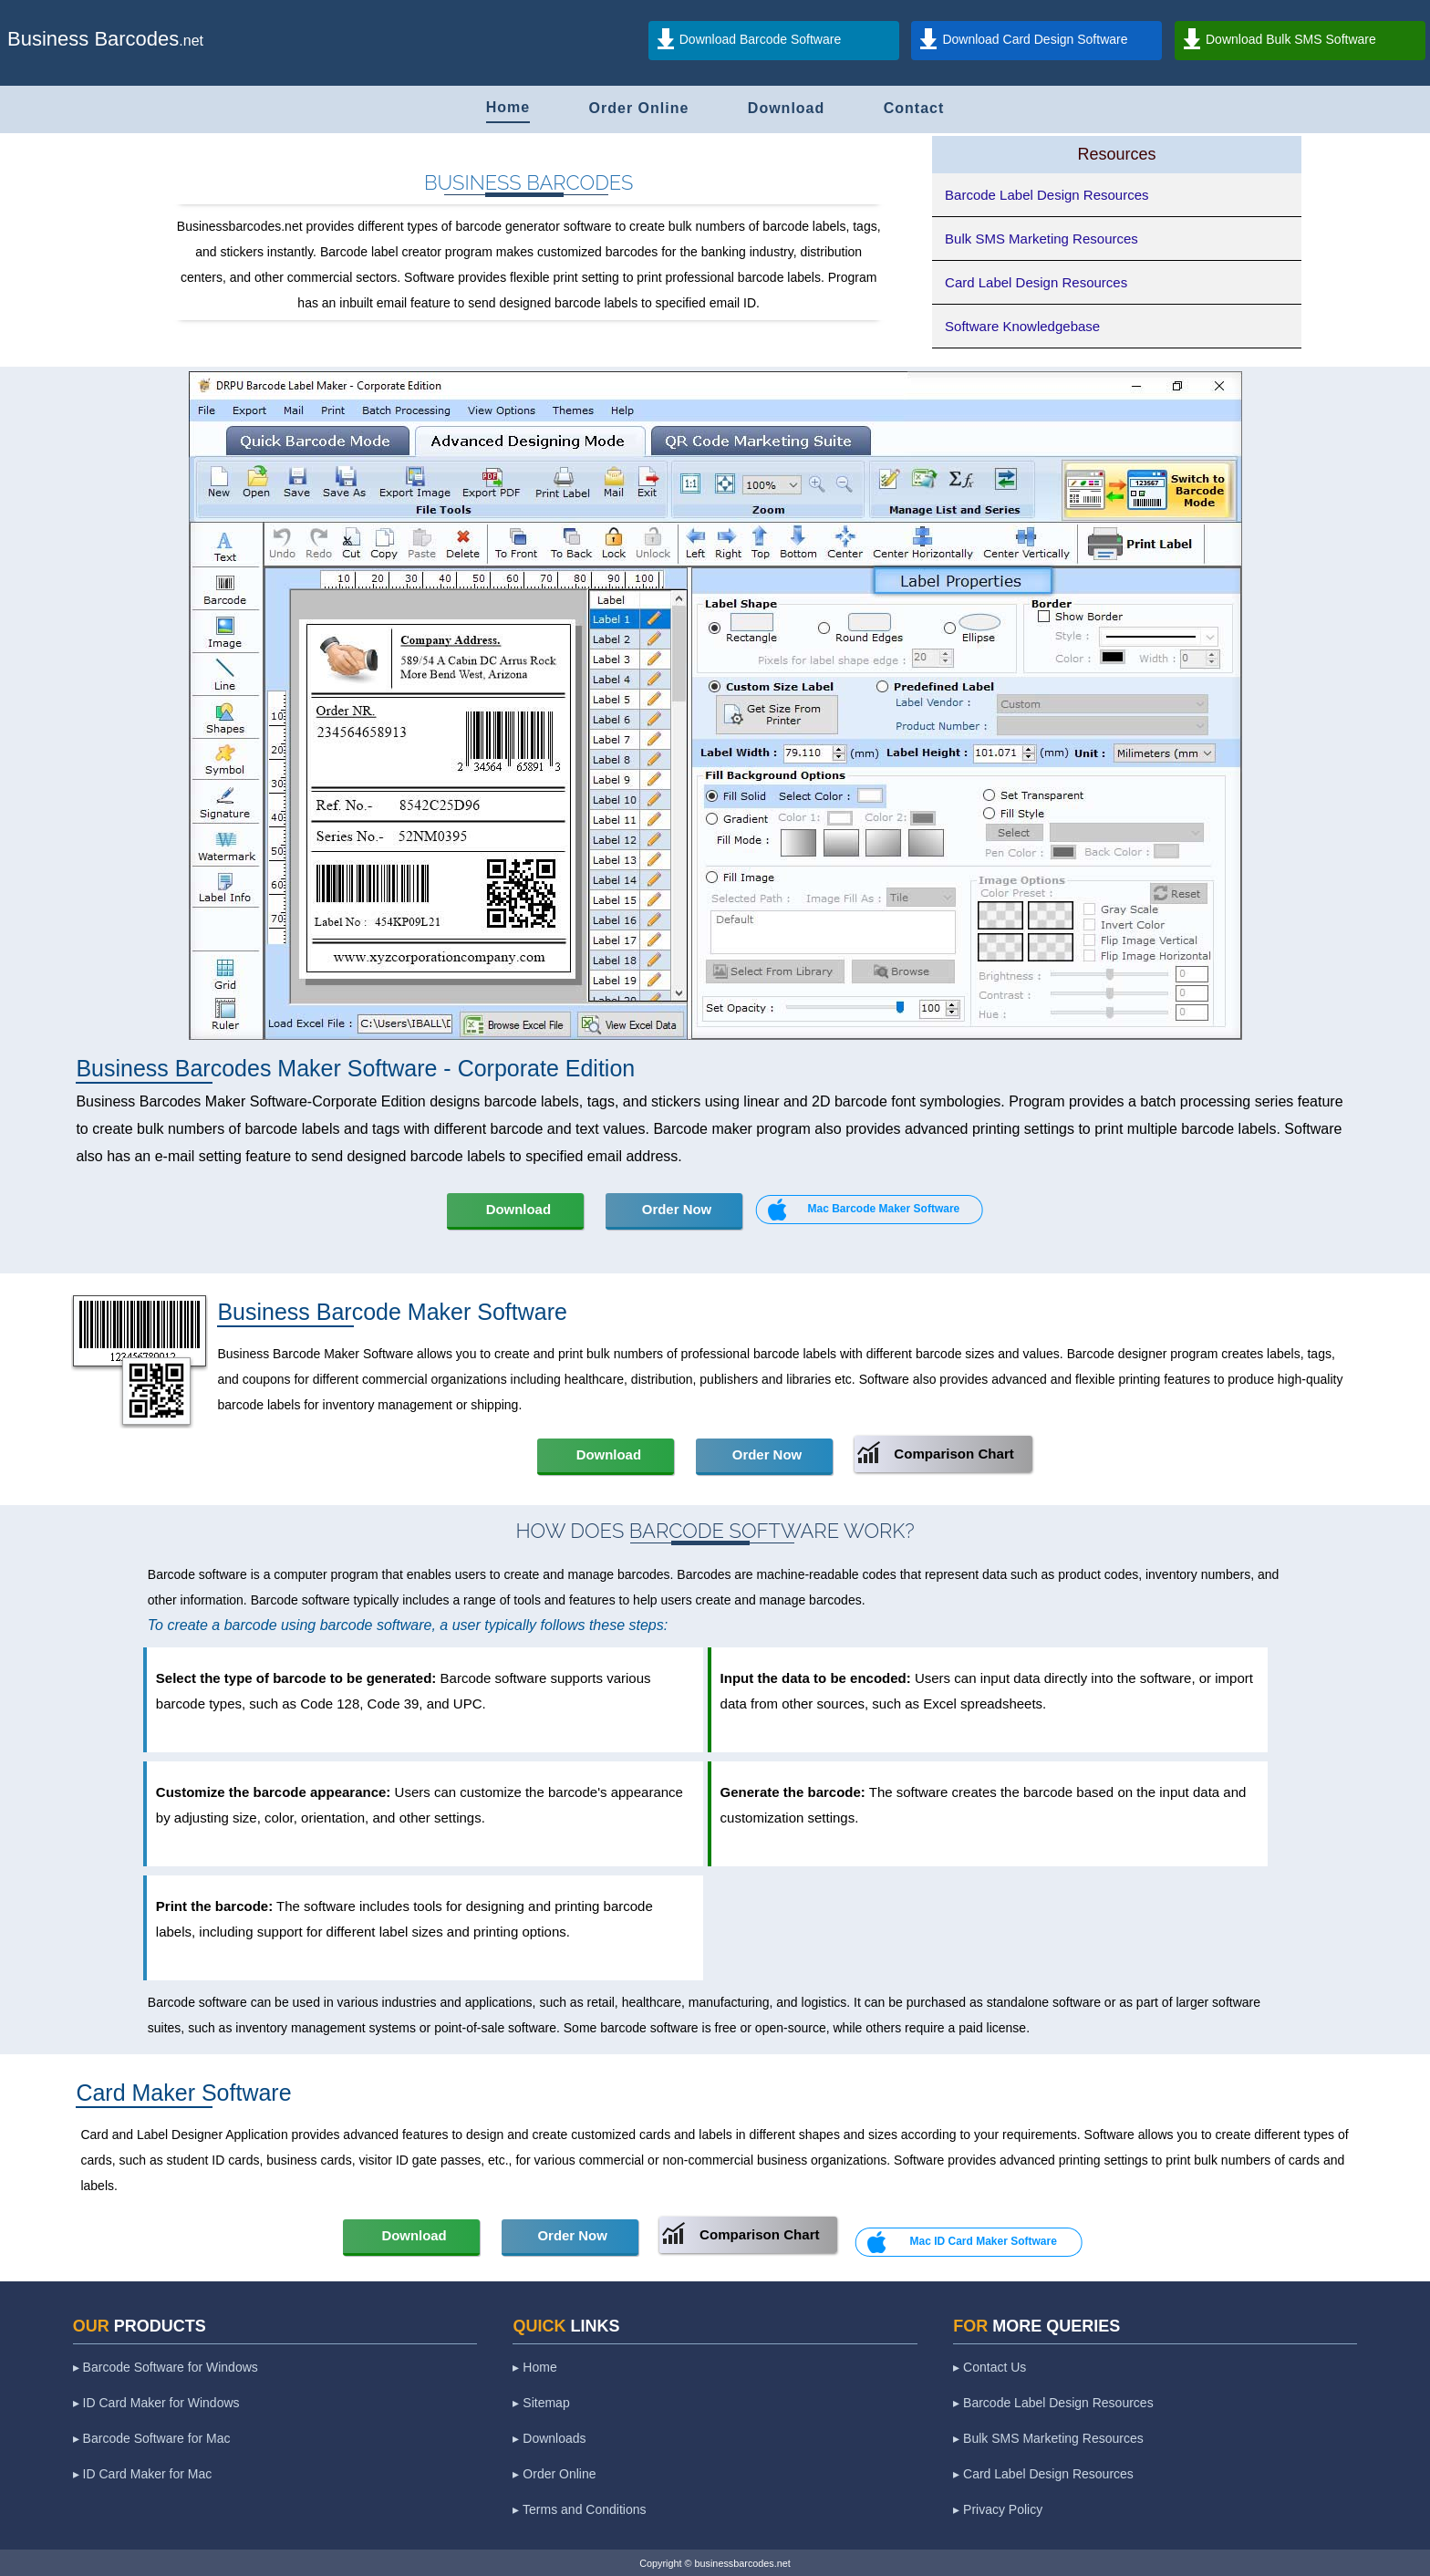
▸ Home (534, 2367)
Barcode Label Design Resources (1046, 195)
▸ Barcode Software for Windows (165, 2367)
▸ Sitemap (541, 2402)
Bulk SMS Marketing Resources (1041, 238)
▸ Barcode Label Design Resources (1053, 2402)
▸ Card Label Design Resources (1043, 2474)
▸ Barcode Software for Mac (152, 2438)
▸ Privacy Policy (997, 2509)
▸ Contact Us (989, 2367)
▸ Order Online (554, 2474)
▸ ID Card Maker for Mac (142, 2474)
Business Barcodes (93, 38)
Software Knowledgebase (1022, 326)
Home (508, 107)
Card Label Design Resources (1036, 282)
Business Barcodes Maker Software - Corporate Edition (355, 1068)
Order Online (639, 108)
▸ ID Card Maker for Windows (156, 2402)
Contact (914, 108)
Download (786, 108)
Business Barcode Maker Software (392, 1311)
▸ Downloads (549, 2438)
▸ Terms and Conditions (579, 2509)
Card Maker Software (183, 2092)
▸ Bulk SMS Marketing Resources (1048, 2438)
